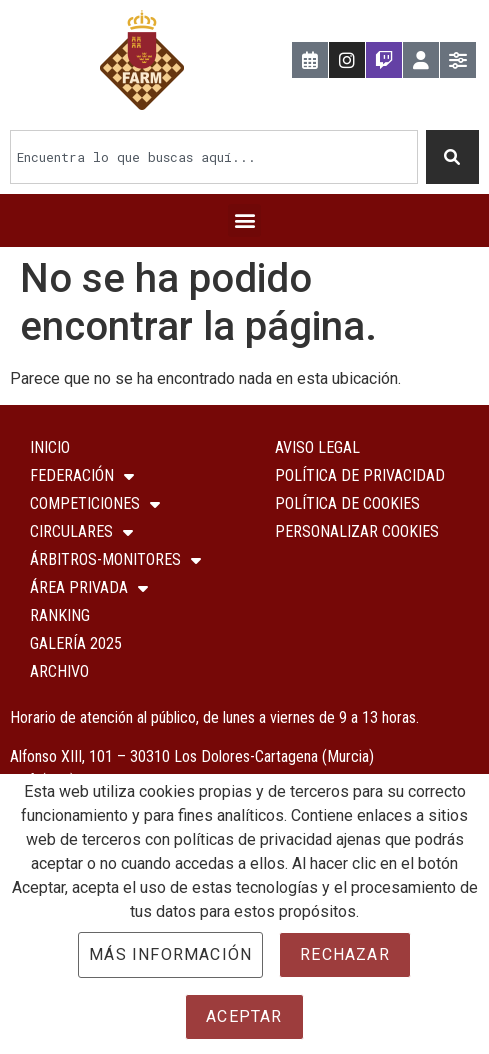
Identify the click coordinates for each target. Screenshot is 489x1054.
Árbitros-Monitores (115, 560)
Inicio (50, 447)
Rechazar (345, 954)
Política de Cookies (347, 503)
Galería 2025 (76, 643)
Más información (170, 954)
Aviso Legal (317, 447)
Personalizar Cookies (357, 531)
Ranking (60, 615)
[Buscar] (453, 157)
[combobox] (214, 157)
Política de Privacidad (360, 475)
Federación (82, 476)
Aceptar (244, 1016)
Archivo (59, 671)
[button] (244, 220)
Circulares (81, 532)
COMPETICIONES (95, 504)
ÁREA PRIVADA (89, 588)
